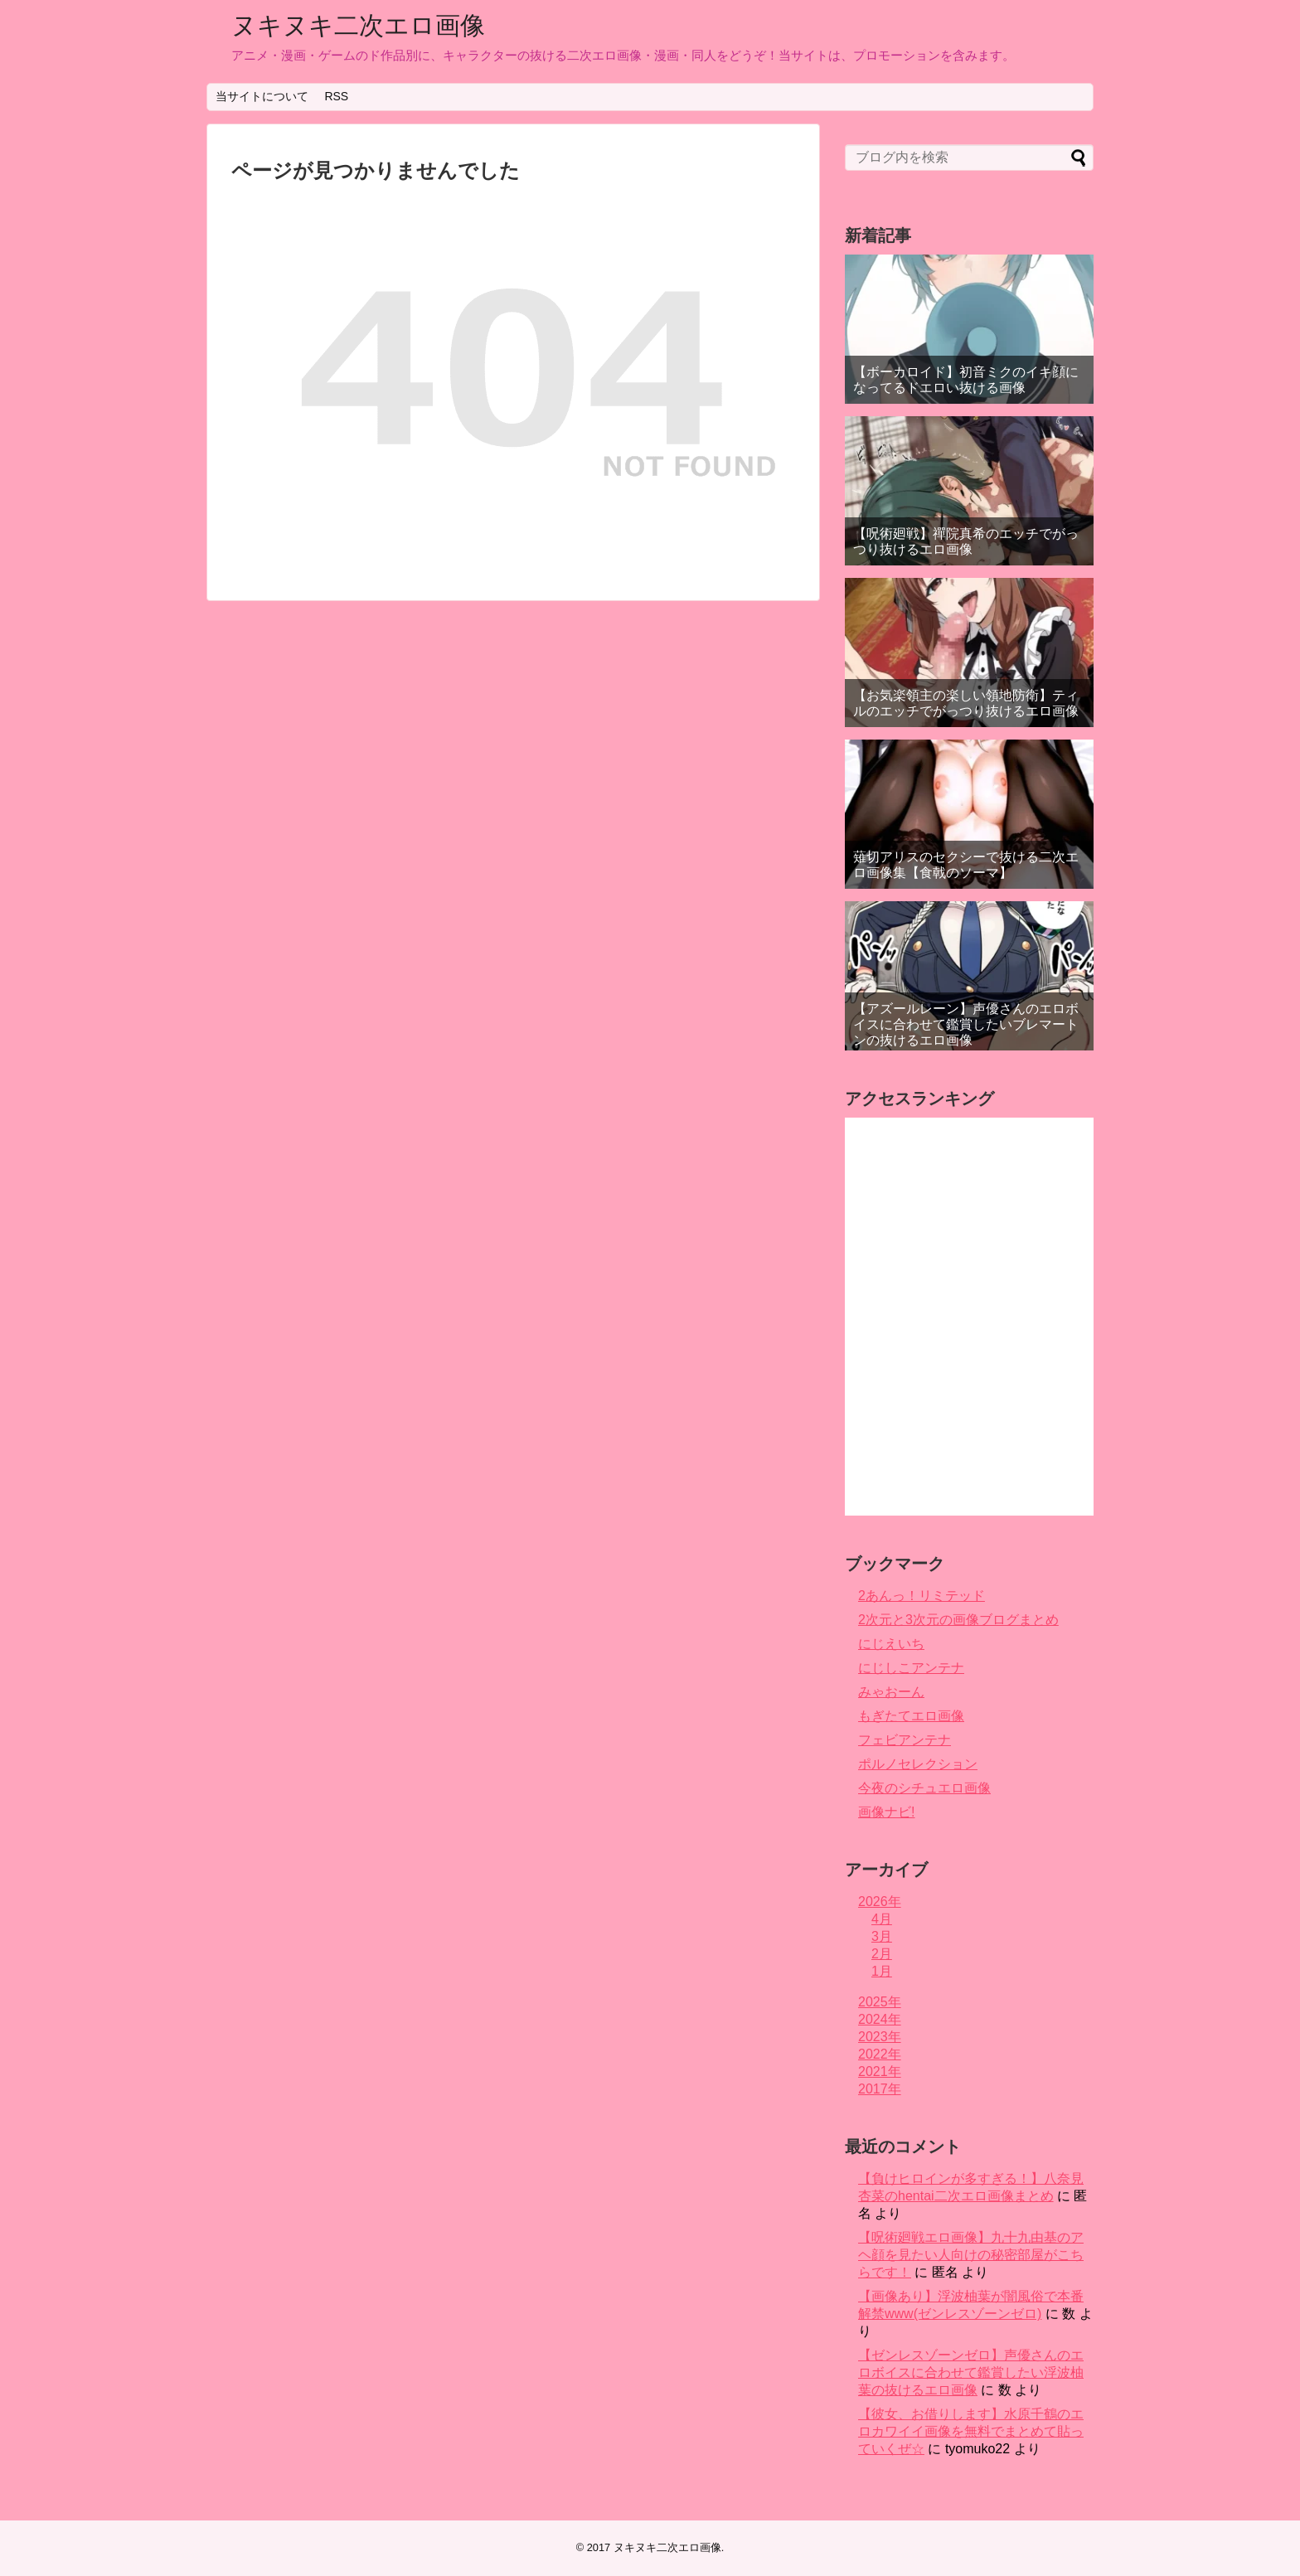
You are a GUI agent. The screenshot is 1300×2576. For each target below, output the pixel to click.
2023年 (879, 2037)
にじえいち (891, 1644)
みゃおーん (891, 1692)
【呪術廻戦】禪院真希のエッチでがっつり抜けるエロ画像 (966, 541)
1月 (881, 1971)
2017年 (879, 2089)
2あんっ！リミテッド (921, 1596)
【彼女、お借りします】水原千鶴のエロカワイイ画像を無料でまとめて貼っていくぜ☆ (971, 2431)
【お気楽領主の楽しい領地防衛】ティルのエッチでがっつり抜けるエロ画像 (966, 703)
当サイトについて (262, 96)
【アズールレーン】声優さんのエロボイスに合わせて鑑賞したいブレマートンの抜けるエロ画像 (966, 1024)
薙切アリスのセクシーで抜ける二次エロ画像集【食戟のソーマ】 (966, 865)
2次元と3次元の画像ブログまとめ (958, 1620)
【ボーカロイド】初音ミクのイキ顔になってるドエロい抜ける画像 (966, 380)
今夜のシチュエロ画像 (924, 1788)
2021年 (879, 2071)
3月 (881, 1936)
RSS (336, 96)
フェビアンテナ (904, 1740)
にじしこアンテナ (911, 1668)
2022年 (879, 2054)
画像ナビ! (886, 1812)
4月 (881, 1919)
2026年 (879, 1901)
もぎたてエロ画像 (911, 1716)
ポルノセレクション (917, 1764)
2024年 (879, 2019)
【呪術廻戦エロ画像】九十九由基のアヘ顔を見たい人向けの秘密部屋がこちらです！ (971, 2254)
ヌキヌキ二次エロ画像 (358, 25)
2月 (881, 1954)
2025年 (879, 2002)
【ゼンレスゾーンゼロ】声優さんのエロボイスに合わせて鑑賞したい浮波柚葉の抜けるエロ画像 (971, 2372)
